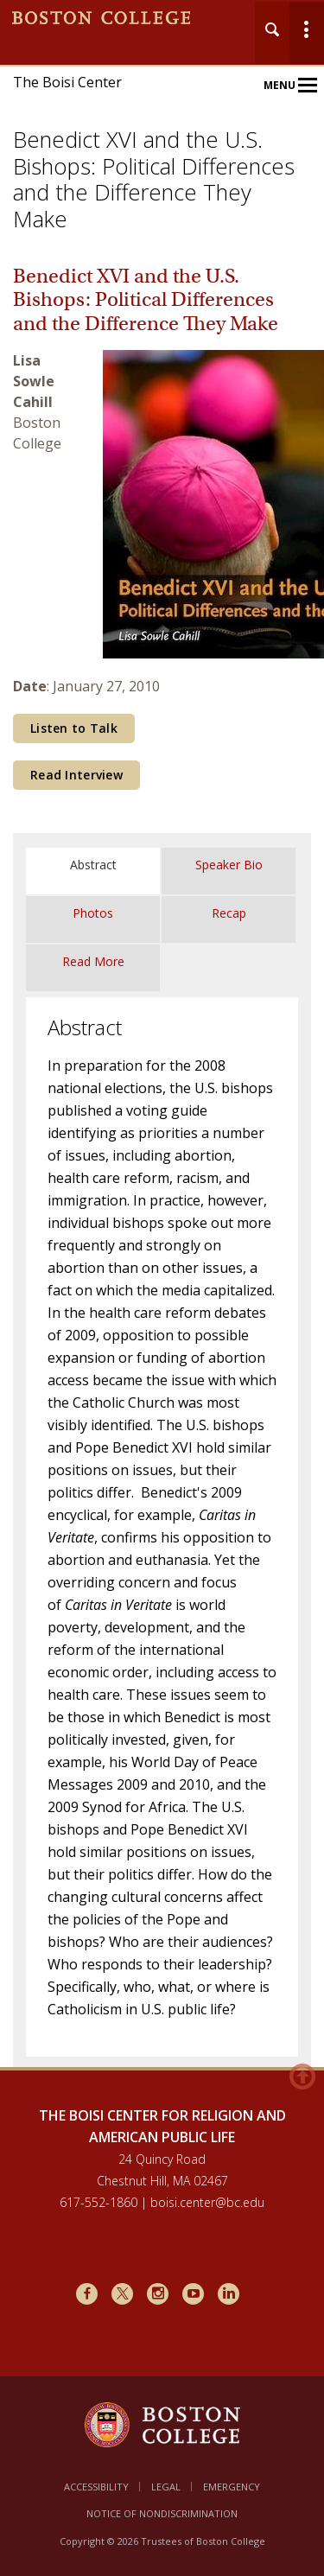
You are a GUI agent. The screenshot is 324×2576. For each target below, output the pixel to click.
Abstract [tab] (93, 864)
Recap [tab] (229, 913)
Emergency (231, 2486)
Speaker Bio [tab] (229, 864)
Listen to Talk (74, 728)
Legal (166, 2486)
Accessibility (96, 2486)
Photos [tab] (93, 913)
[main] (162, 1176)
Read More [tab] (93, 961)
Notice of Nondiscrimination (162, 2513)
